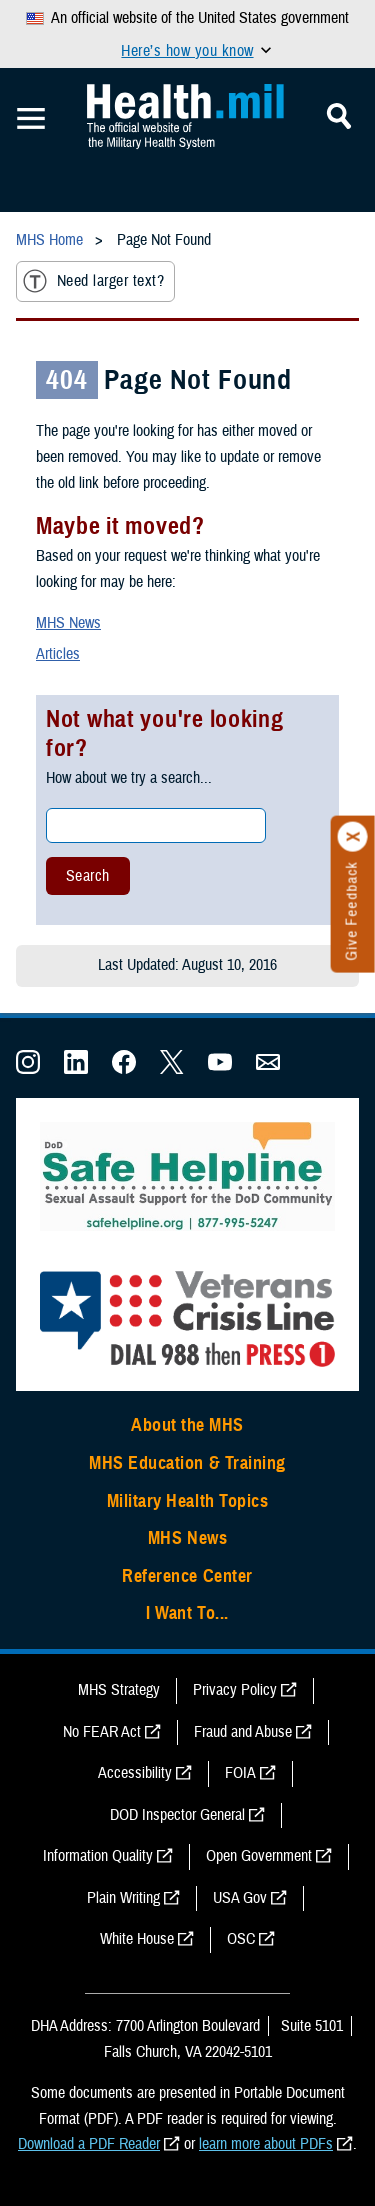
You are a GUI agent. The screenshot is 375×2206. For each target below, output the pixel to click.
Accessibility (135, 1773)
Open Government (259, 1856)
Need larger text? (93, 281)
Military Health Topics (188, 1501)
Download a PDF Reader (89, 2144)
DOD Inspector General (177, 1815)
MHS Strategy (119, 1690)
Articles (58, 654)
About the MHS (187, 1425)
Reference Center (187, 1576)
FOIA (240, 1773)
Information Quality (98, 1856)
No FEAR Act (102, 1732)
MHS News (68, 623)
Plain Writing (123, 1898)
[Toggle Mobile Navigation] (31, 119)
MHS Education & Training (187, 1463)
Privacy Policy (235, 1690)
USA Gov (240, 1898)
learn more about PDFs (266, 2144)
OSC (241, 1939)
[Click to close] (353, 837)
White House (137, 1939)
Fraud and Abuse (243, 1732)
